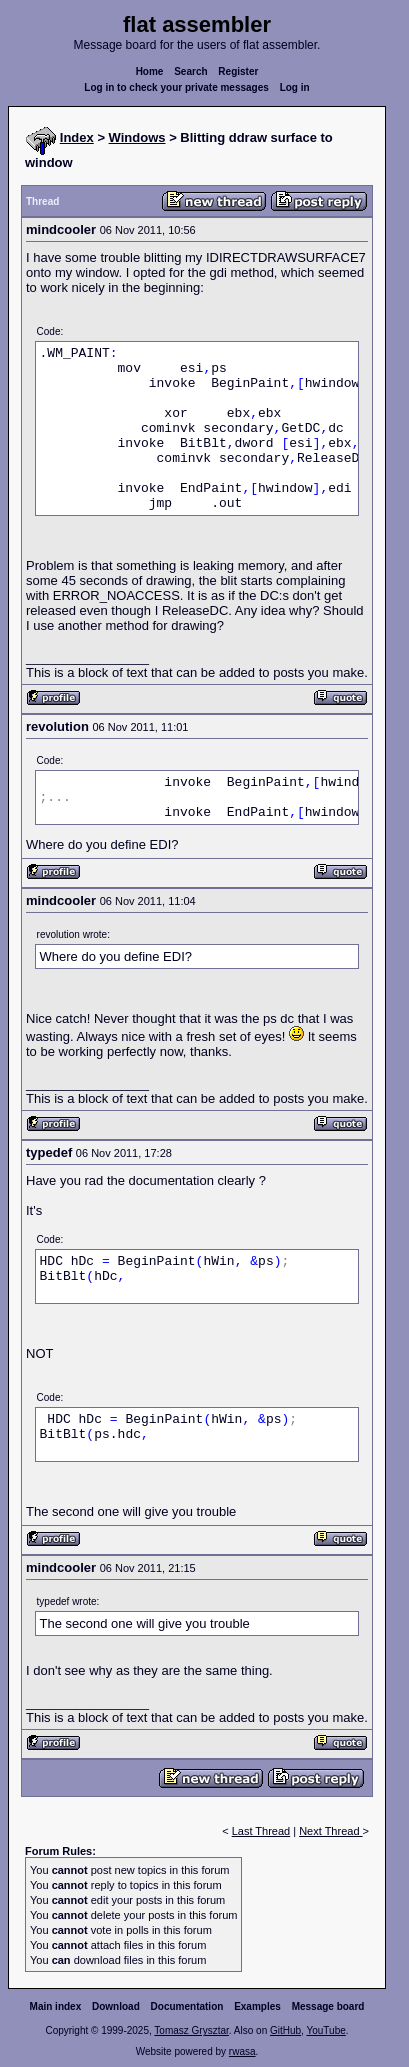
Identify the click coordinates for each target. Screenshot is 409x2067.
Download (116, 2006)
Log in (295, 87)
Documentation (187, 2006)
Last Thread (261, 1831)
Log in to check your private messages (176, 87)
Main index (56, 2006)
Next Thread (330, 1831)
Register (238, 71)
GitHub (285, 2030)
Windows (137, 137)
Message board (328, 2006)
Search (190, 71)
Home (150, 71)
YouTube (325, 2030)
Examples (257, 2006)
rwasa (242, 2051)
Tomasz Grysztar (191, 2030)
